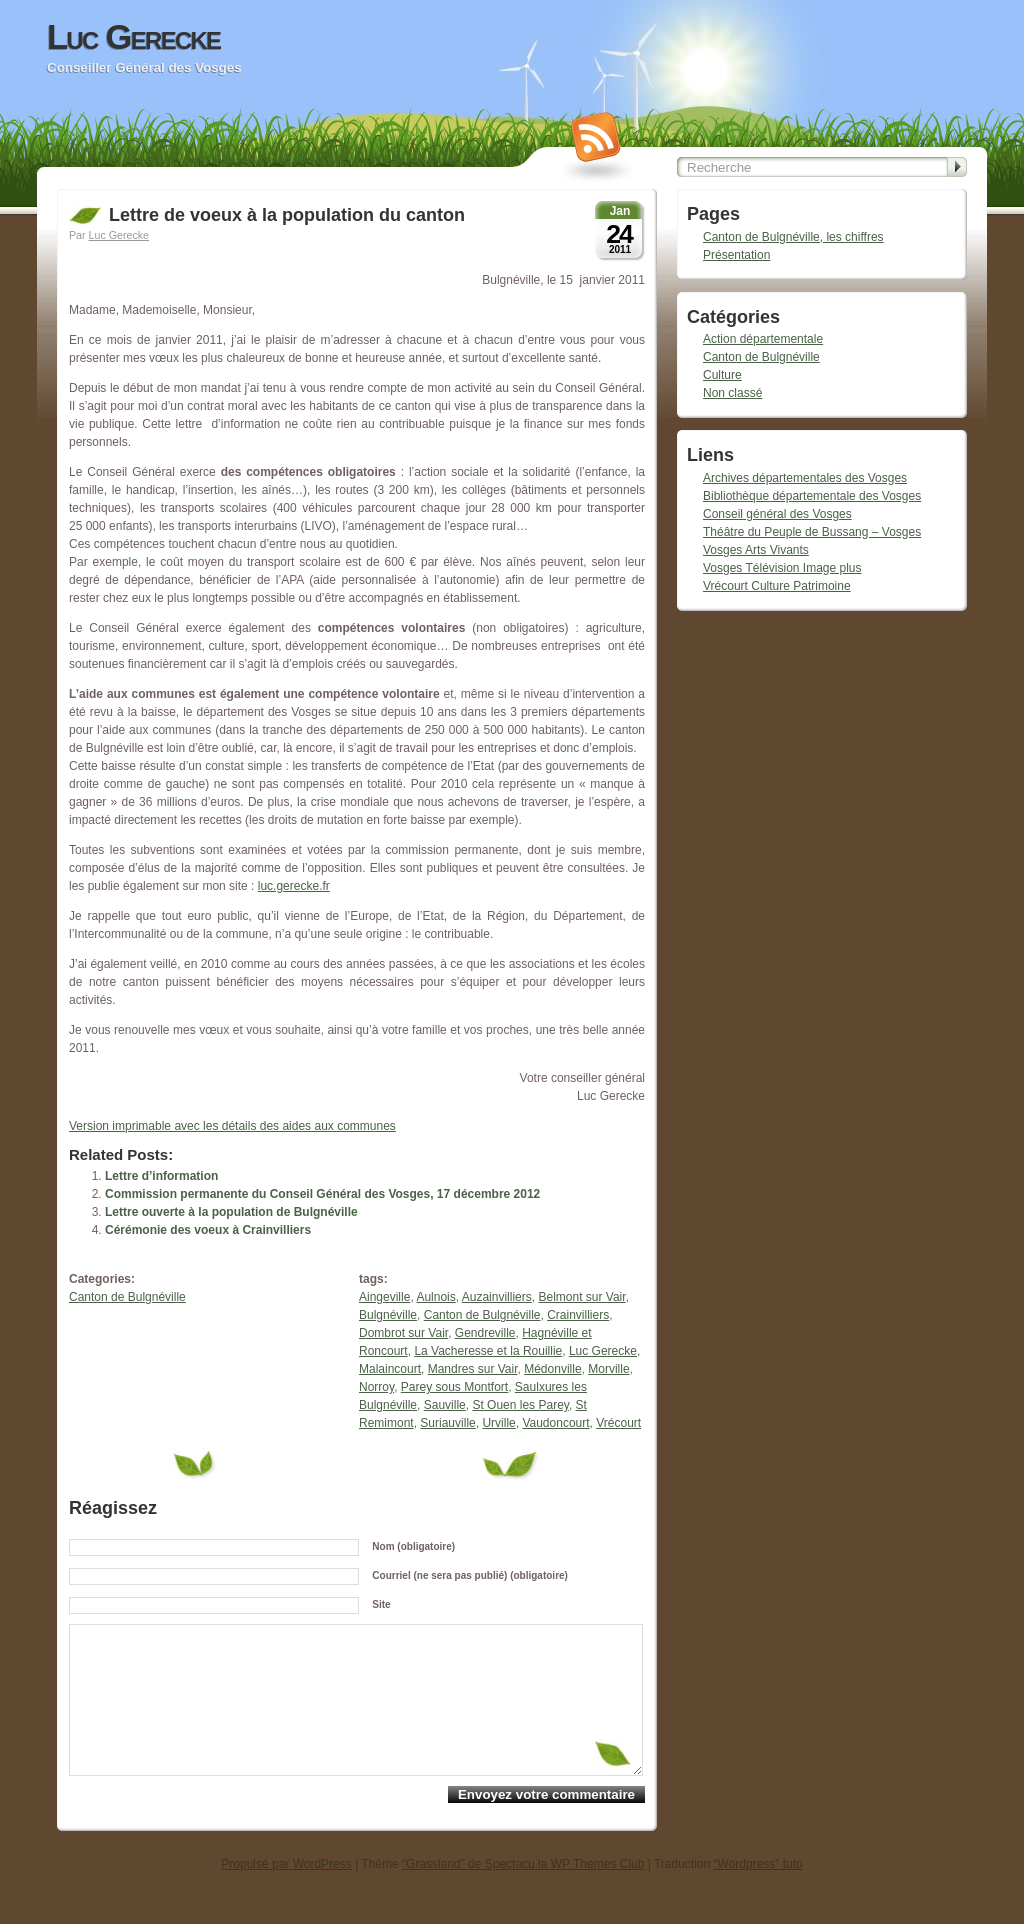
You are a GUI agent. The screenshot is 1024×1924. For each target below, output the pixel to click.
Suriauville (447, 1423)
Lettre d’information (161, 1176)
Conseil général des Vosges (777, 514)
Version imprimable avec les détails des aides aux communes (232, 1126)
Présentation (736, 255)
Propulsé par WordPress (286, 1894)
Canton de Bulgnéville (127, 1297)
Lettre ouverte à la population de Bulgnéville (231, 1212)
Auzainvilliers (497, 1297)
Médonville (552, 1369)
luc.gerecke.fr (294, 886)
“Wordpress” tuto (758, 1894)
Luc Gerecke (133, 37)
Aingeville (384, 1297)
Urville (498, 1423)
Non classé (732, 393)
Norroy (376, 1387)
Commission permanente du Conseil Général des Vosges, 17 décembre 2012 (322, 1194)
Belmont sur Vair (581, 1297)
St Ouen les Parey (520, 1405)
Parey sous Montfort (454, 1387)
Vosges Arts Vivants (756, 550)
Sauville (445, 1405)
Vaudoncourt (555, 1423)
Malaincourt (390, 1369)
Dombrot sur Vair (403, 1333)
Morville (608, 1369)
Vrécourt (618, 1423)
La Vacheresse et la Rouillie (488, 1351)
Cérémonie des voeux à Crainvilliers (208, 1230)
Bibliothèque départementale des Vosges (812, 496)
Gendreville (485, 1333)
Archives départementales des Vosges (805, 478)
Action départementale (763, 339)
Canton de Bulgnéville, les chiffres (793, 237)
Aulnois (435, 1297)
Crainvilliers (578, 1315)
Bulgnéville (388, 1315)
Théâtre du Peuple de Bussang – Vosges (812, 532)
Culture (722, 375)
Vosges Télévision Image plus (782, 568)
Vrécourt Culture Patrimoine (777, 586)
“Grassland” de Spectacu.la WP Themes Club (523, 1894)
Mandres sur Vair (473, 1369)
